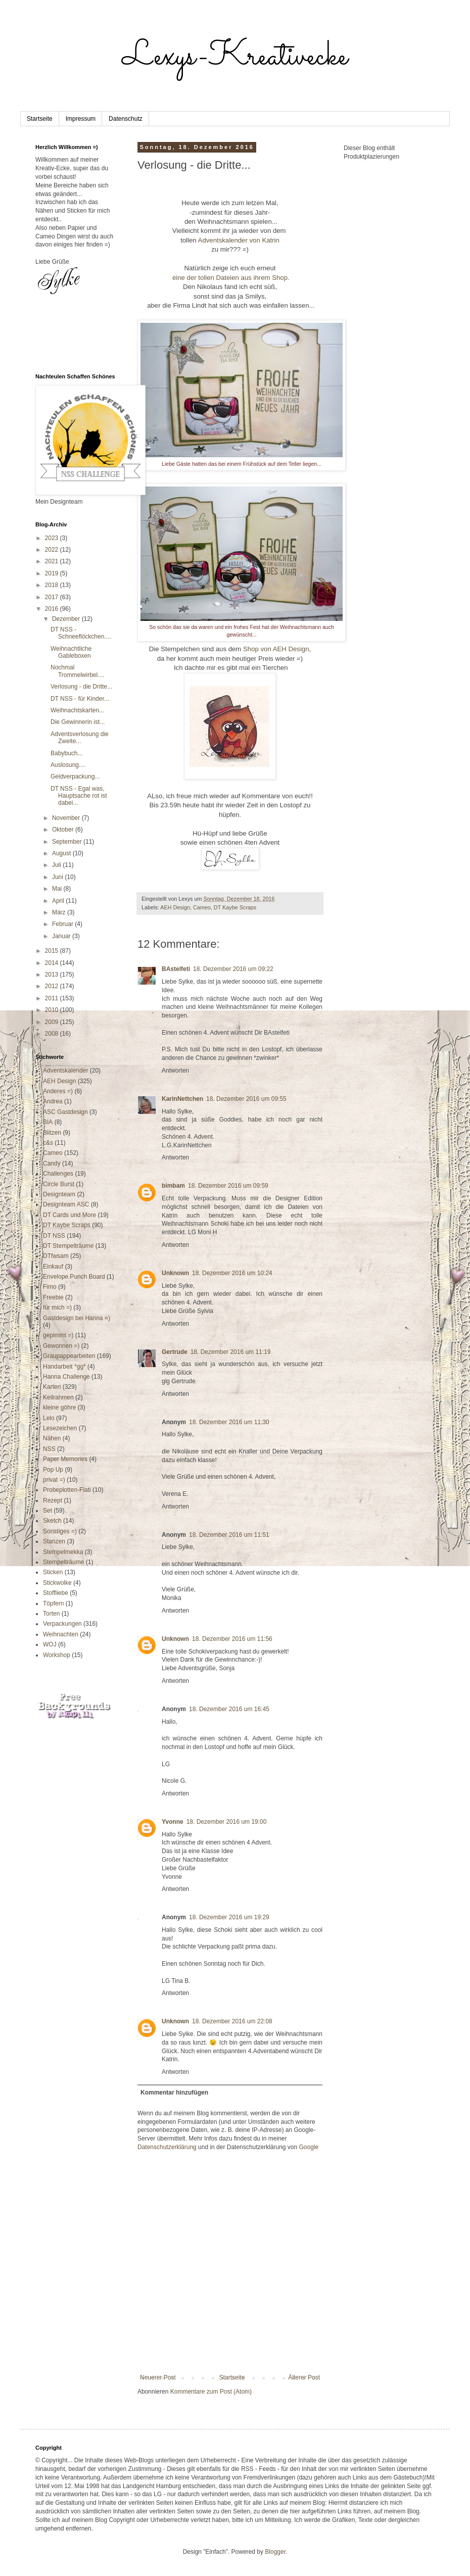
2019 (52, 573)
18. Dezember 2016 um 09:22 (233, 969)
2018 (52, 585)
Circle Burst (58, 1184)
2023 (52, 538)
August (62, 853)
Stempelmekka (63, 1552)
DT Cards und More (69, 1215)
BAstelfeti (176, 969)
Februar (63, 924)
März (59, 912)
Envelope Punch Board (74, 1276)
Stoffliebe (55, 1592)
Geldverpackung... (75, 776)
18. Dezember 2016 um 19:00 (226, 1821)
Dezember (67, 618)
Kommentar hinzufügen (174, 2092)
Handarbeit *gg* (64, 1366)
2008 (52, 1033)
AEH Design (175, 907)
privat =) (54, 1479)
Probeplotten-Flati (67, 1489)
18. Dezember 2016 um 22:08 (232, 2021)
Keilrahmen (58, 1397)
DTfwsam (56, 1255)
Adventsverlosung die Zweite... (80, 738)
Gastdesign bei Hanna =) (76, 1318)
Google (309, 2147)
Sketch (52, 1520)
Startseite (40, 118)
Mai (58, 888)
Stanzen (54, 1541)
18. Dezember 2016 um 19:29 (229, 1917)
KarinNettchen (182, 1098)
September (67, 841)
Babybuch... (66, 753)
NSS (49, 1448)
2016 (52, 608)
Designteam (59, 1194)
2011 (52, 998)
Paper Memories (65, 1459)
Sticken (53, 1572)
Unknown (175, 1273)
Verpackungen (62, 1623)
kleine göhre (59, 1407)
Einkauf (53, 1266)
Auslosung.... (68, 764)
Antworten (175, 1070)
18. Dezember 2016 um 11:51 (229, 1534)
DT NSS (54, 1235)
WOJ (50, 1644)
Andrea (53, 1101)
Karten (52, 1386)
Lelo (49, 1418)
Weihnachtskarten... (77, 710)
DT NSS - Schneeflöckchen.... (81, 633)
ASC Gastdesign (65, 1111)
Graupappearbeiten (69, 1355)
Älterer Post (304, 2377)
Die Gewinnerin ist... (78, 721)
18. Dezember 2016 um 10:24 (232, 1273)
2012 (52, 986)
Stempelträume (63, 1562)
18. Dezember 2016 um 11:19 (231, 1351)
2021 (52, 561)
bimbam (173, 1185)
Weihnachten (60, 1634)
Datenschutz (126, 118)
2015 (52, 950)
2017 (52, 597)
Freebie (53, 1297)
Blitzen (52, 1132)
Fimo (50, 1286)
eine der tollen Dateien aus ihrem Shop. (229, 277)
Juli (57, 864)
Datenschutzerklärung (167, 2147)
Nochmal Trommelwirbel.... (78, 671)
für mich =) (57, 1307)
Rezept (52, 1500)
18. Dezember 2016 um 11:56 (232, 1638)
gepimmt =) (58, 1335)
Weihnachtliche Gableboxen (71, 652)
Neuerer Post (158, 2377)
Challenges (58, 1173)
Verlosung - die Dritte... (81, 686)
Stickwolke (57, 1582)
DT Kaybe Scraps (235, 907)
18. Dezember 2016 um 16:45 (229, 1709)
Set (47, 1510)
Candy (52, 1163)
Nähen (52, 1438)
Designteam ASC (66, 1204)
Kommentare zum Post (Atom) (211, 2391)
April (59, 900)
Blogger (275, 2551)
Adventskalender (65, 1070)
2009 (52, 1022)
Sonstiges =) (60, 1531)
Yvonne (172, 1821)
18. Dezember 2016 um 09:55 (246, 1098)
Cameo (202, 907)
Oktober (63, 829)
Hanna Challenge (66, 1376)
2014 (52, 962)
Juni (58, 877)
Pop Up (53, 1469)
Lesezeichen (60, 1428)
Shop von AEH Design (276, 649)
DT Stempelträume (68, 1245)
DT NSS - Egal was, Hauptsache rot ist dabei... (79, 796)
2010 (52, 1009)
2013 (52, 974)
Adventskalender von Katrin (238, 240)
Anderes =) (58, 1091)
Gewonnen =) (61, 1345)
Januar (62, 936)
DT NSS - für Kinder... (80, 698)
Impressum (81, 118)
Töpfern (53, 1603)
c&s (48, 1142)
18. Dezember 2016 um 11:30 (229, 1422)
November (67, 817)
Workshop (56, 1655)
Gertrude (174, 1351)
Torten (51, 1613)
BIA (48, 1122)
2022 (52, 549)
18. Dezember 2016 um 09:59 (228, 1185)
